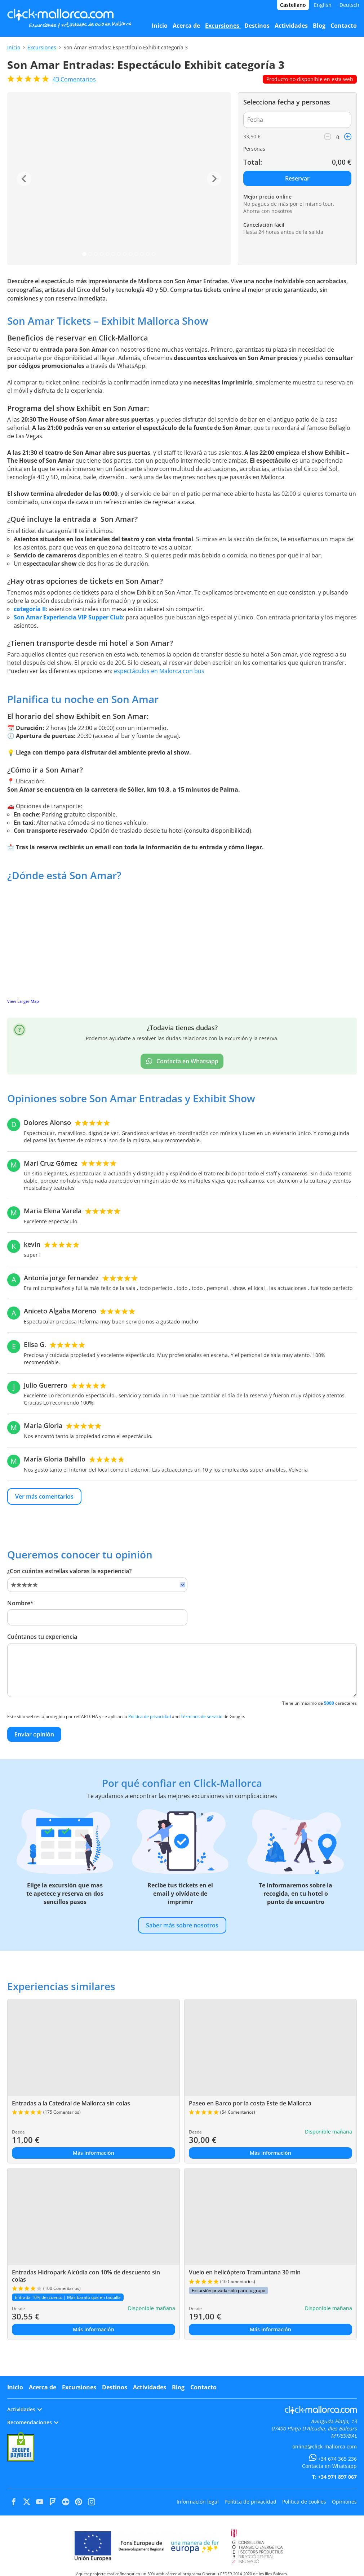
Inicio (13, 47)
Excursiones (41, 47)
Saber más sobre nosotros (182, 1925)
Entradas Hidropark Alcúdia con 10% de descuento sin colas (86, 2275)
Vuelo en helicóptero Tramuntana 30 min (245, 2272)
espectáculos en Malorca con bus (159, 671)
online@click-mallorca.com (324, 2446)
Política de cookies (304, 2501)
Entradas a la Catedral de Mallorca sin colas (71, 2103)
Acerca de (42, 2387)
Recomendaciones (32, 2422)
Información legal (198, 2501)
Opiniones (344, 2501)
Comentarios (74, 79)
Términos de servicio (201, 1716)
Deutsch (349, 4)
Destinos (114, 2387)
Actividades (149, 2387)
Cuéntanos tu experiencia (42, 1637)
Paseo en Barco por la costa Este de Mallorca (250, 2103)
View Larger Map (23, 1001)
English (323, 4)
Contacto (203, 2387)
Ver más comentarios (44, 1496)
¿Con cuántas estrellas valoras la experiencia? (69, 1571)
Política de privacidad (149, 1716)
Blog (178, 2387)
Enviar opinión (34, 1734)
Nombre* (20, 1603)
